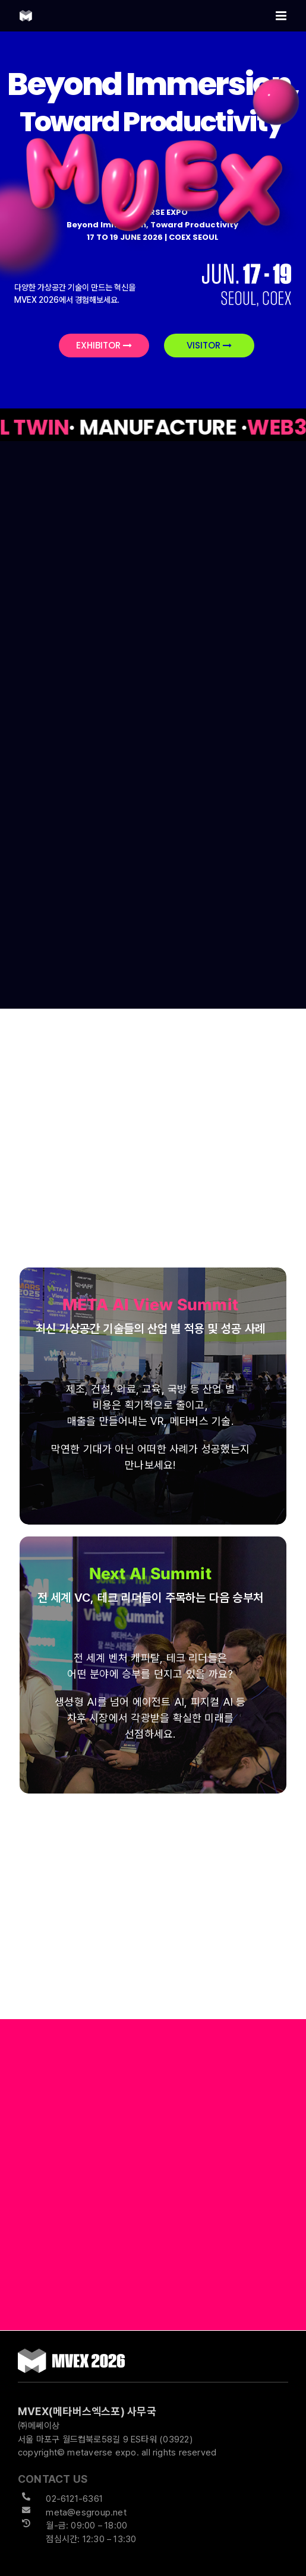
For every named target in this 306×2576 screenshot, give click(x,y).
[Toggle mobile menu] (282, 15)
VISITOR (209, 345)
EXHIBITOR (104, 345)
